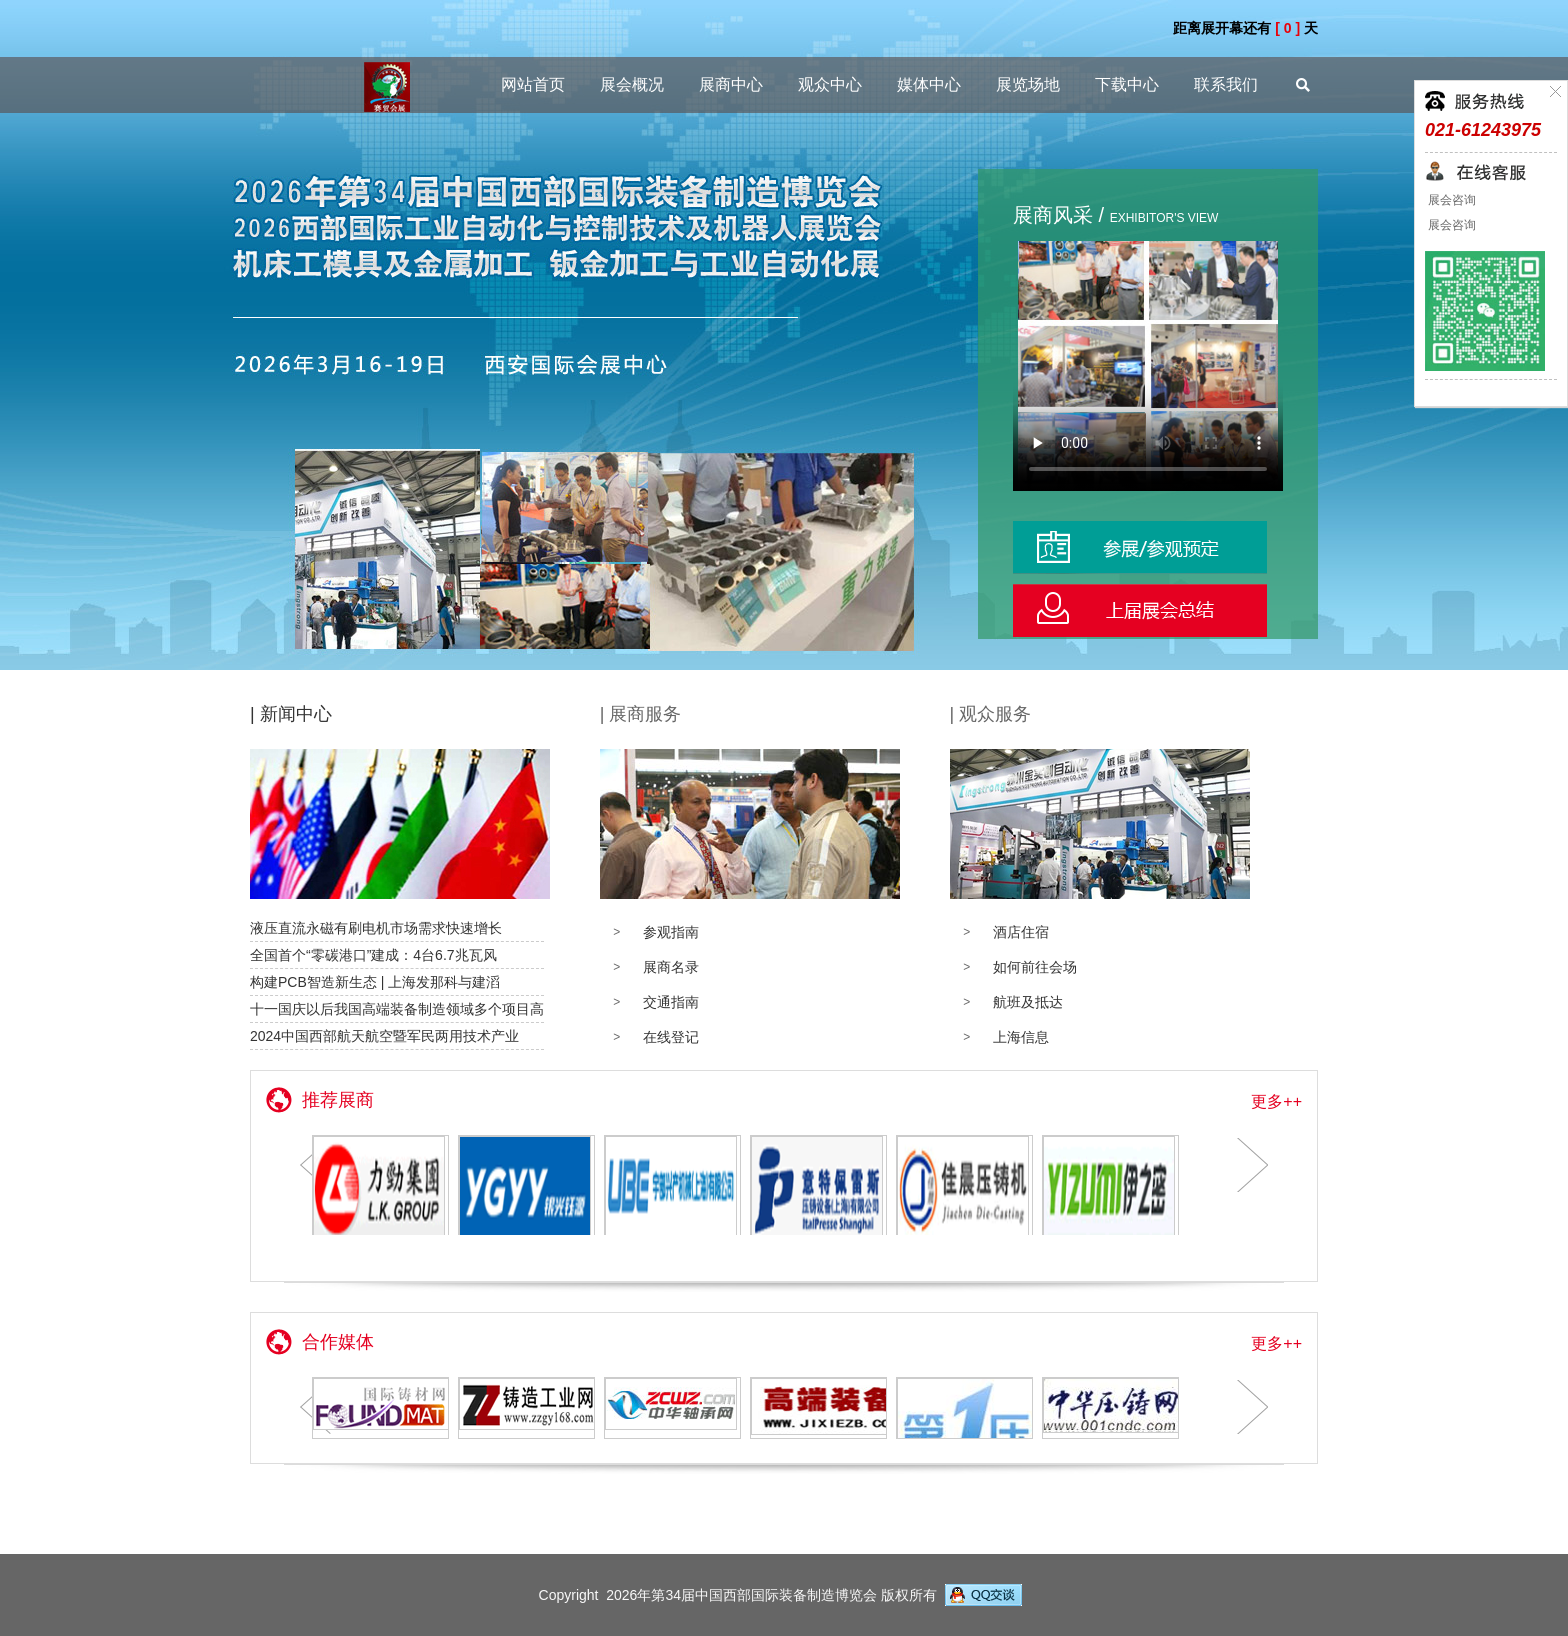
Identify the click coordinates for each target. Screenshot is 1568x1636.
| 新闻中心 (291, 714)
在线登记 (671, 1037)
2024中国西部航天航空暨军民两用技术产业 (384, 1036)
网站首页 (533, 84)
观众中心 (830, 84)
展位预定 (1148, 547)
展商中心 (731, 84)
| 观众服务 (990, 714)
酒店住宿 (1021, 932)
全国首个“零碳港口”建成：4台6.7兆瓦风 (373, 955)
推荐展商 (338, 1100)
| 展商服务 (641, 714)
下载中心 (1127, 84)
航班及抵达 (1028, 1002)
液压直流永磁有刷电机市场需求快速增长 (376, 928)
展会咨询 (1450, 200)
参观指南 (671, 932)
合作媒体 (338, 1342)
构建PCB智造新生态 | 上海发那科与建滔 (375, 982)
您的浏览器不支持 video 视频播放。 (1148, 366)
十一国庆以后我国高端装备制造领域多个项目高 (397, 1009)
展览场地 (1028, 84)
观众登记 (1148, 610)
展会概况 (632, 84)
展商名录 (671, 967)
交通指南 (671, 1002)
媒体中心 (929, 84)
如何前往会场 (1035, 967)
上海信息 (1021, 1037)
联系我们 (1226, 84)
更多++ (1276, 1101)
